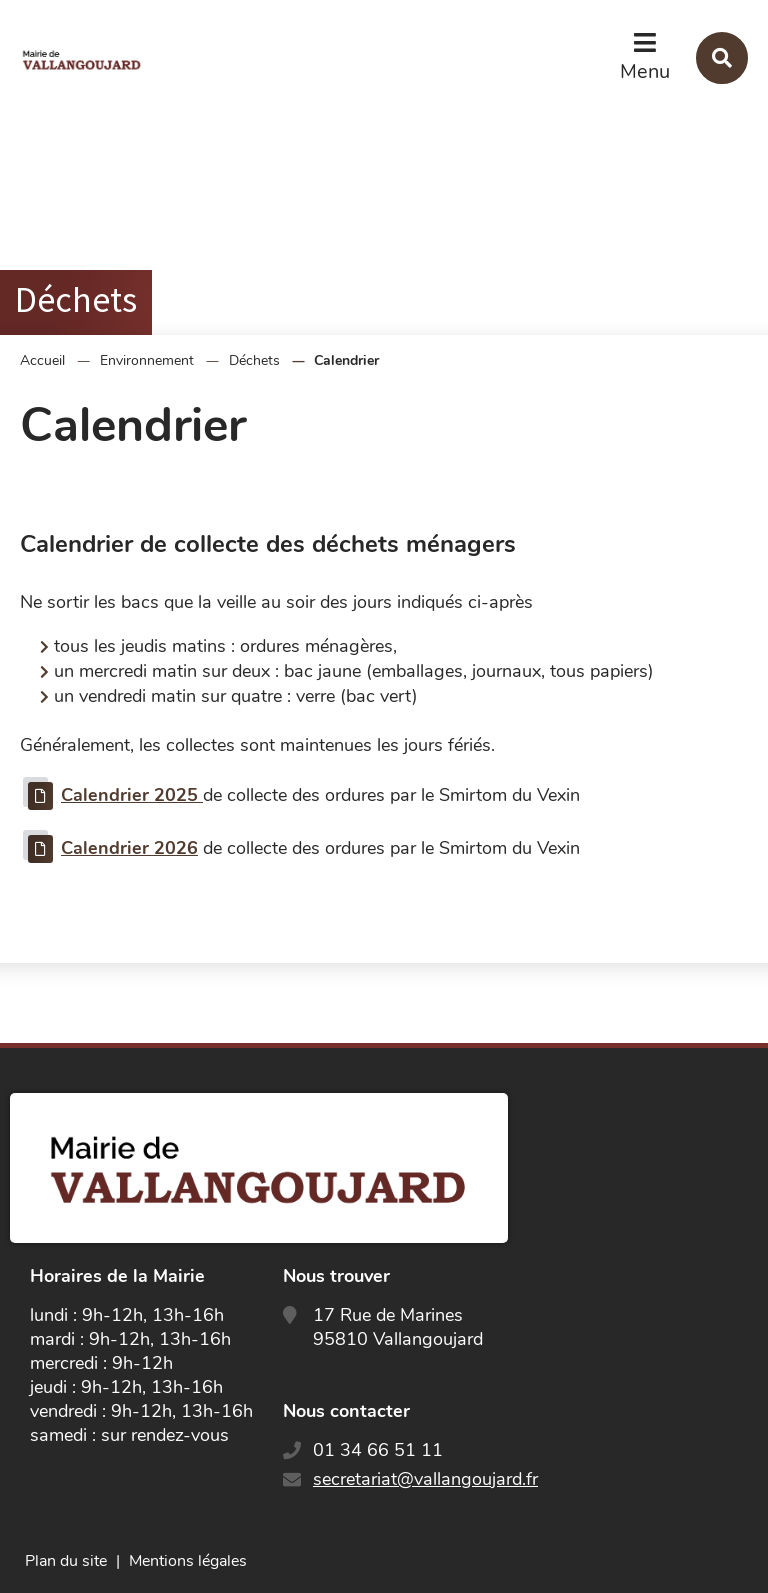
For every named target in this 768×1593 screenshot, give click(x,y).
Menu (645, 71)
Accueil (42, 360)
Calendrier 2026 (129, 848)
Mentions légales (188, 1561)
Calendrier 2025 (132, 795)
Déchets (254, 360)
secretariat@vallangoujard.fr (425, 1479)
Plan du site (66, 1561)
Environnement (147, 360)
